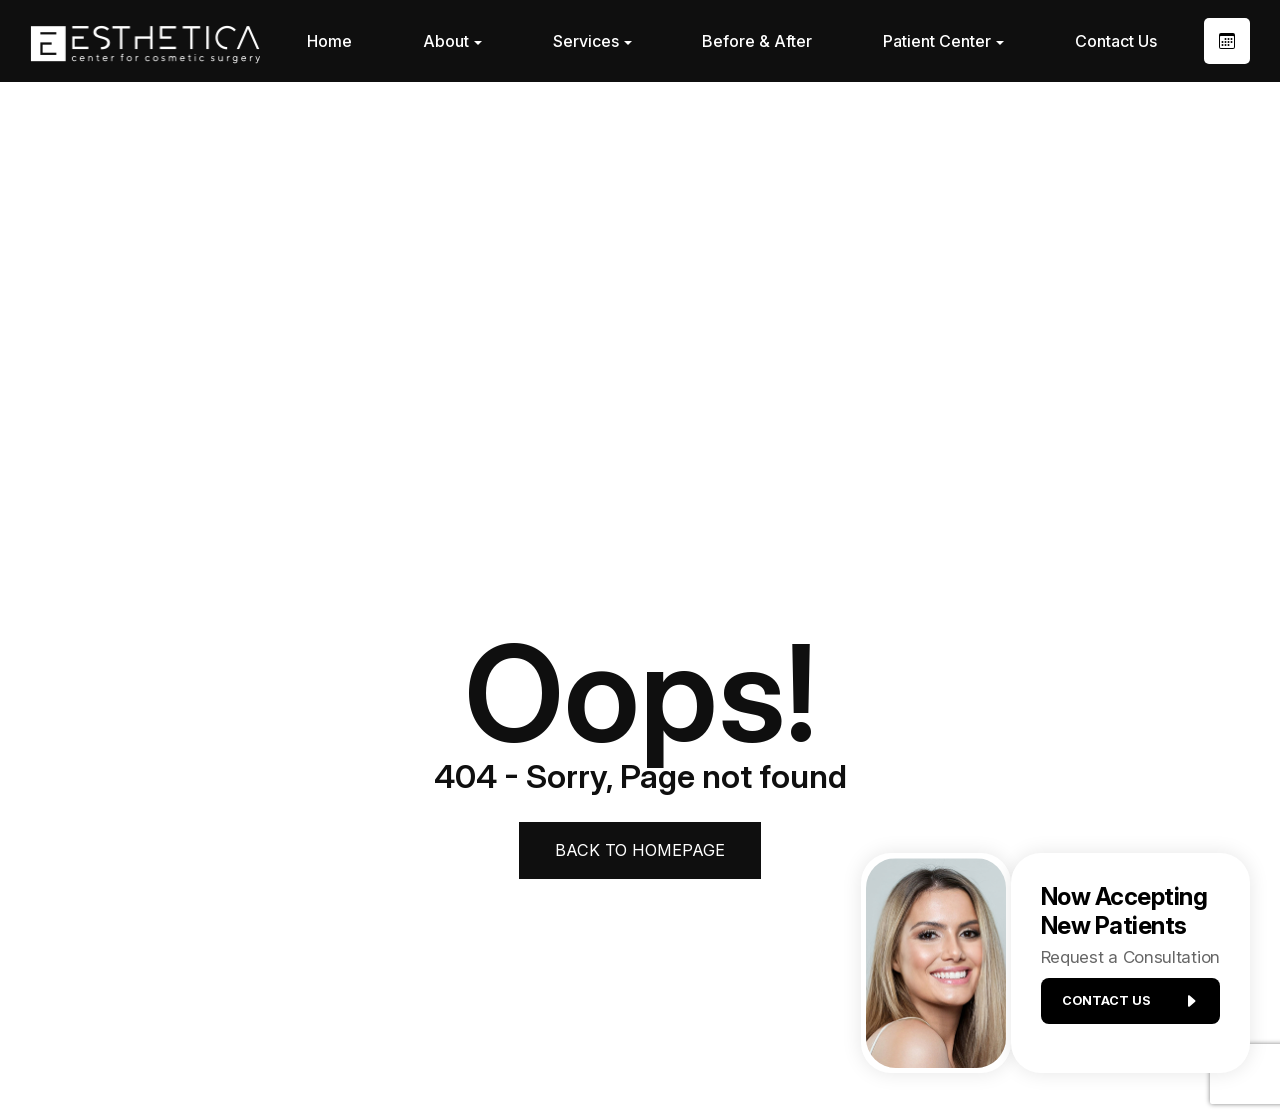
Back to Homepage (640, 850)
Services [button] (592, 41)
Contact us (1121, 1008)
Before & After (757, 41)
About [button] (452, 41)
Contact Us (1116, 41)
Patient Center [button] (943, 41)
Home (329, 41)
